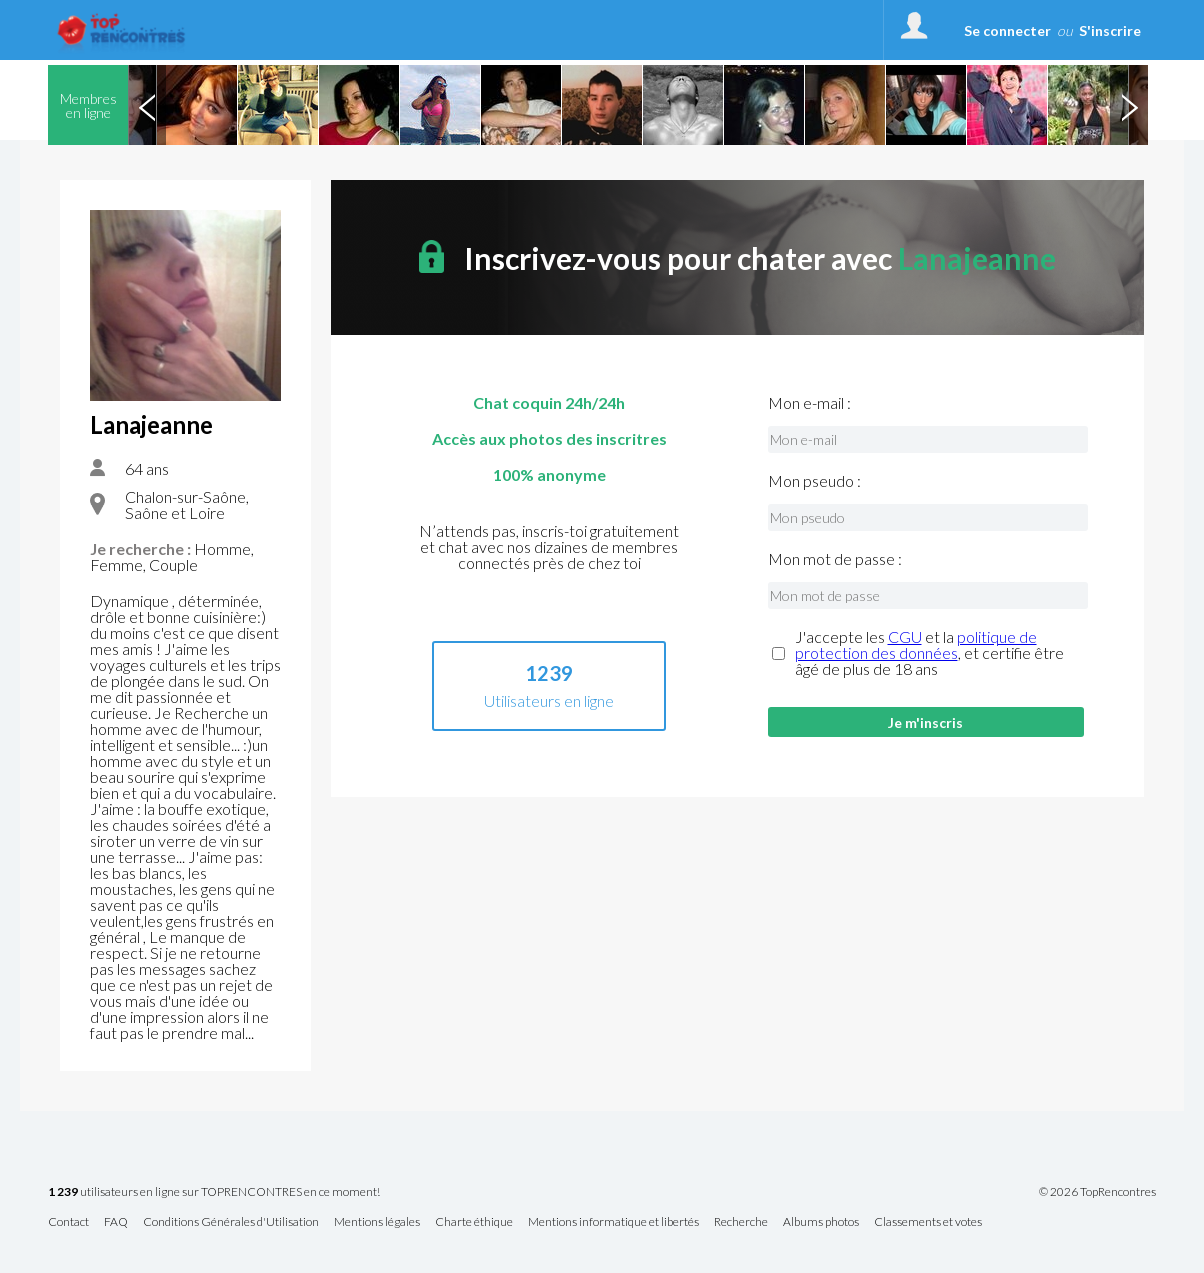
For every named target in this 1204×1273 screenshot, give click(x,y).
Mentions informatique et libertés (613, 1222)
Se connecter (1007, 30)
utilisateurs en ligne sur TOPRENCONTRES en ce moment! (214, 1192)
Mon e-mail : (809, 403)
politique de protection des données (916, 644)
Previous (147, 105)
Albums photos (821, 1222)
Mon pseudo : (814, 481)
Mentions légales (377, 1222)
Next (1129, 105)
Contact (68, 1222)
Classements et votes (928, 1222)
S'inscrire (1110, 30)
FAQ (116, 1222)
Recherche (741, 1222)
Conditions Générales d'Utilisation (231, 1222)
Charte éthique (474, 1222)
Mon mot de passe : (835, 559)
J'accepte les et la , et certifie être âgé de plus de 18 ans (929, 653)
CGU (905, 636)
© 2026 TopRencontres (1097, 1192)
